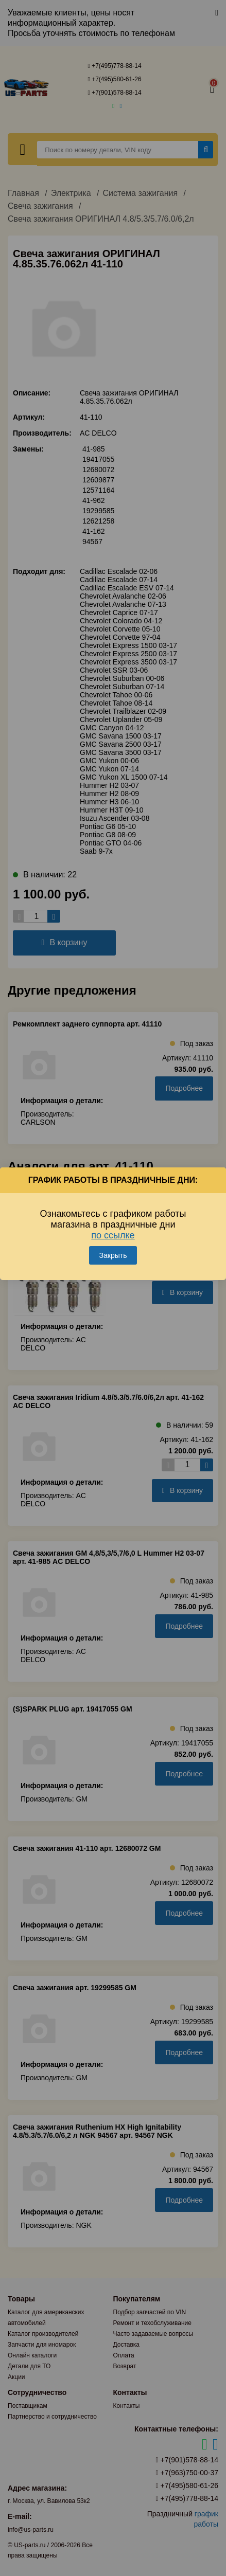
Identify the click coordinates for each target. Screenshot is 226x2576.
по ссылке (112, 1235)
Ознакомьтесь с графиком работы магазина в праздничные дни (113, 1224)
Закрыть (113, 1255)
